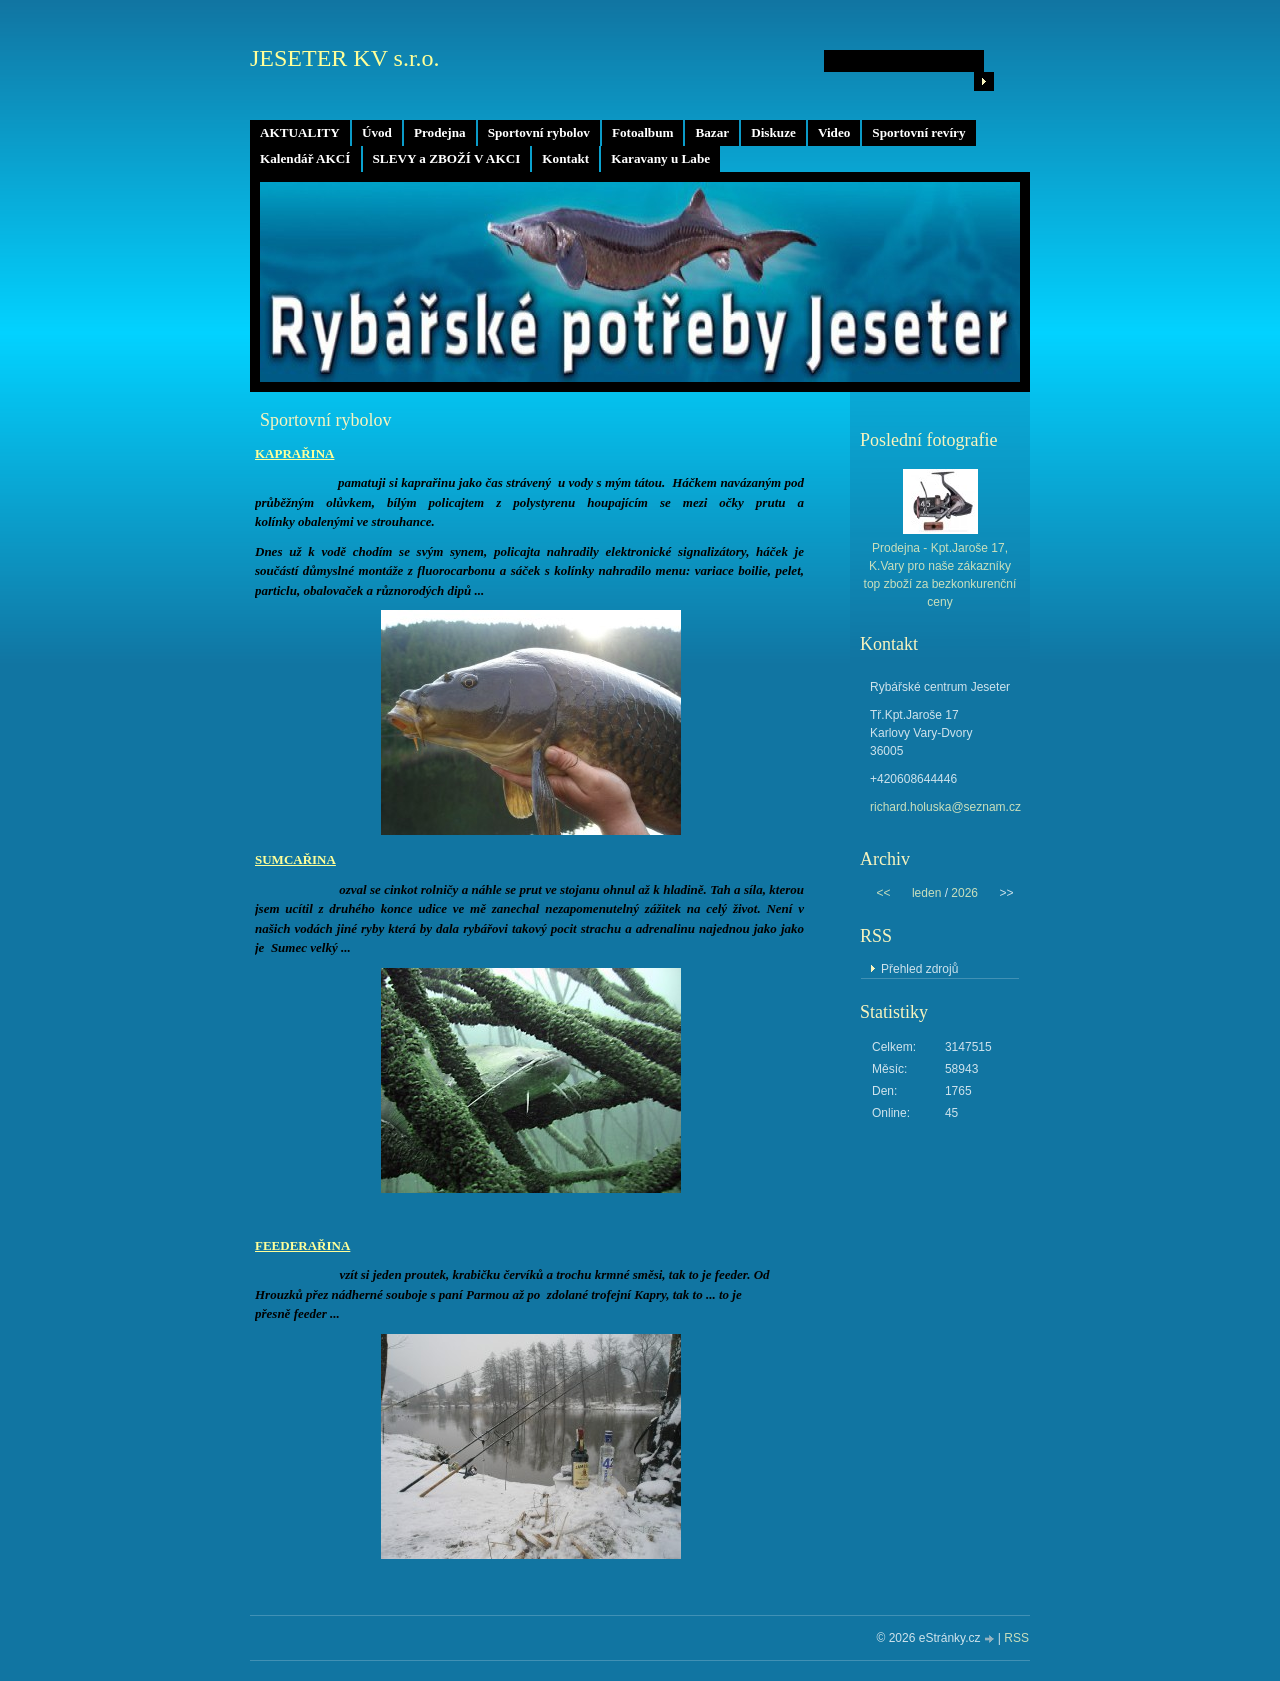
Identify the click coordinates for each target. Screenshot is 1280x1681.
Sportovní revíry (918, 132)
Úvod (377, 132)
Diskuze (773, 132)
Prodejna (440, 132)
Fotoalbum (643, 132)
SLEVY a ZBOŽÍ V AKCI (447, 158)
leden (926, 893)
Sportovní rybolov (539, 132)
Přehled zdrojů (919, 969)
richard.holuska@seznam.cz (945, 807)
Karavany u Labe (660, 158)
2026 (964, 893)
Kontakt (565, 158)
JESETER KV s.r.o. (345, 58)
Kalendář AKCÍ (305, 158)
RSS (1016, 1638)
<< (883, 893)
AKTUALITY (300, 132)
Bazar (712, 132)
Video (834, 132)
